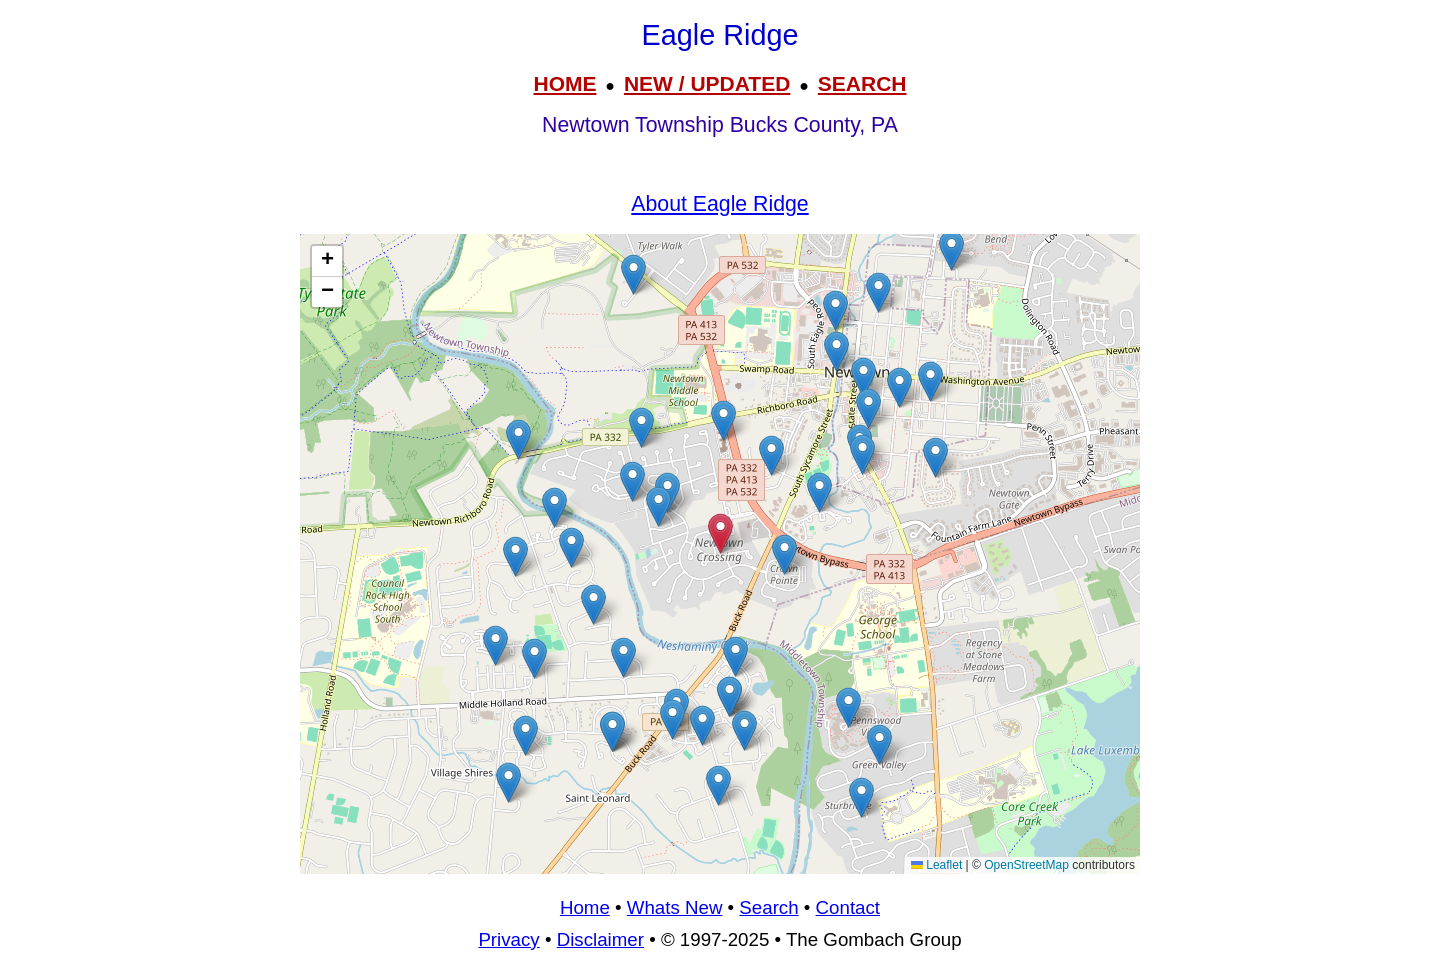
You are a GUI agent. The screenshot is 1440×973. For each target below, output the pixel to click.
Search (768, 907)
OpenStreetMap (1026, 865)
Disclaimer (600, 939)
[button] (819, 492)
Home (585, 907)
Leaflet (936, 865)
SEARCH (862, 83)
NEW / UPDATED (707, 83)
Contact (848, 907)
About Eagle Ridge (719, 204)
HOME (564, 83)
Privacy (508, 939)
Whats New (675, 907)
